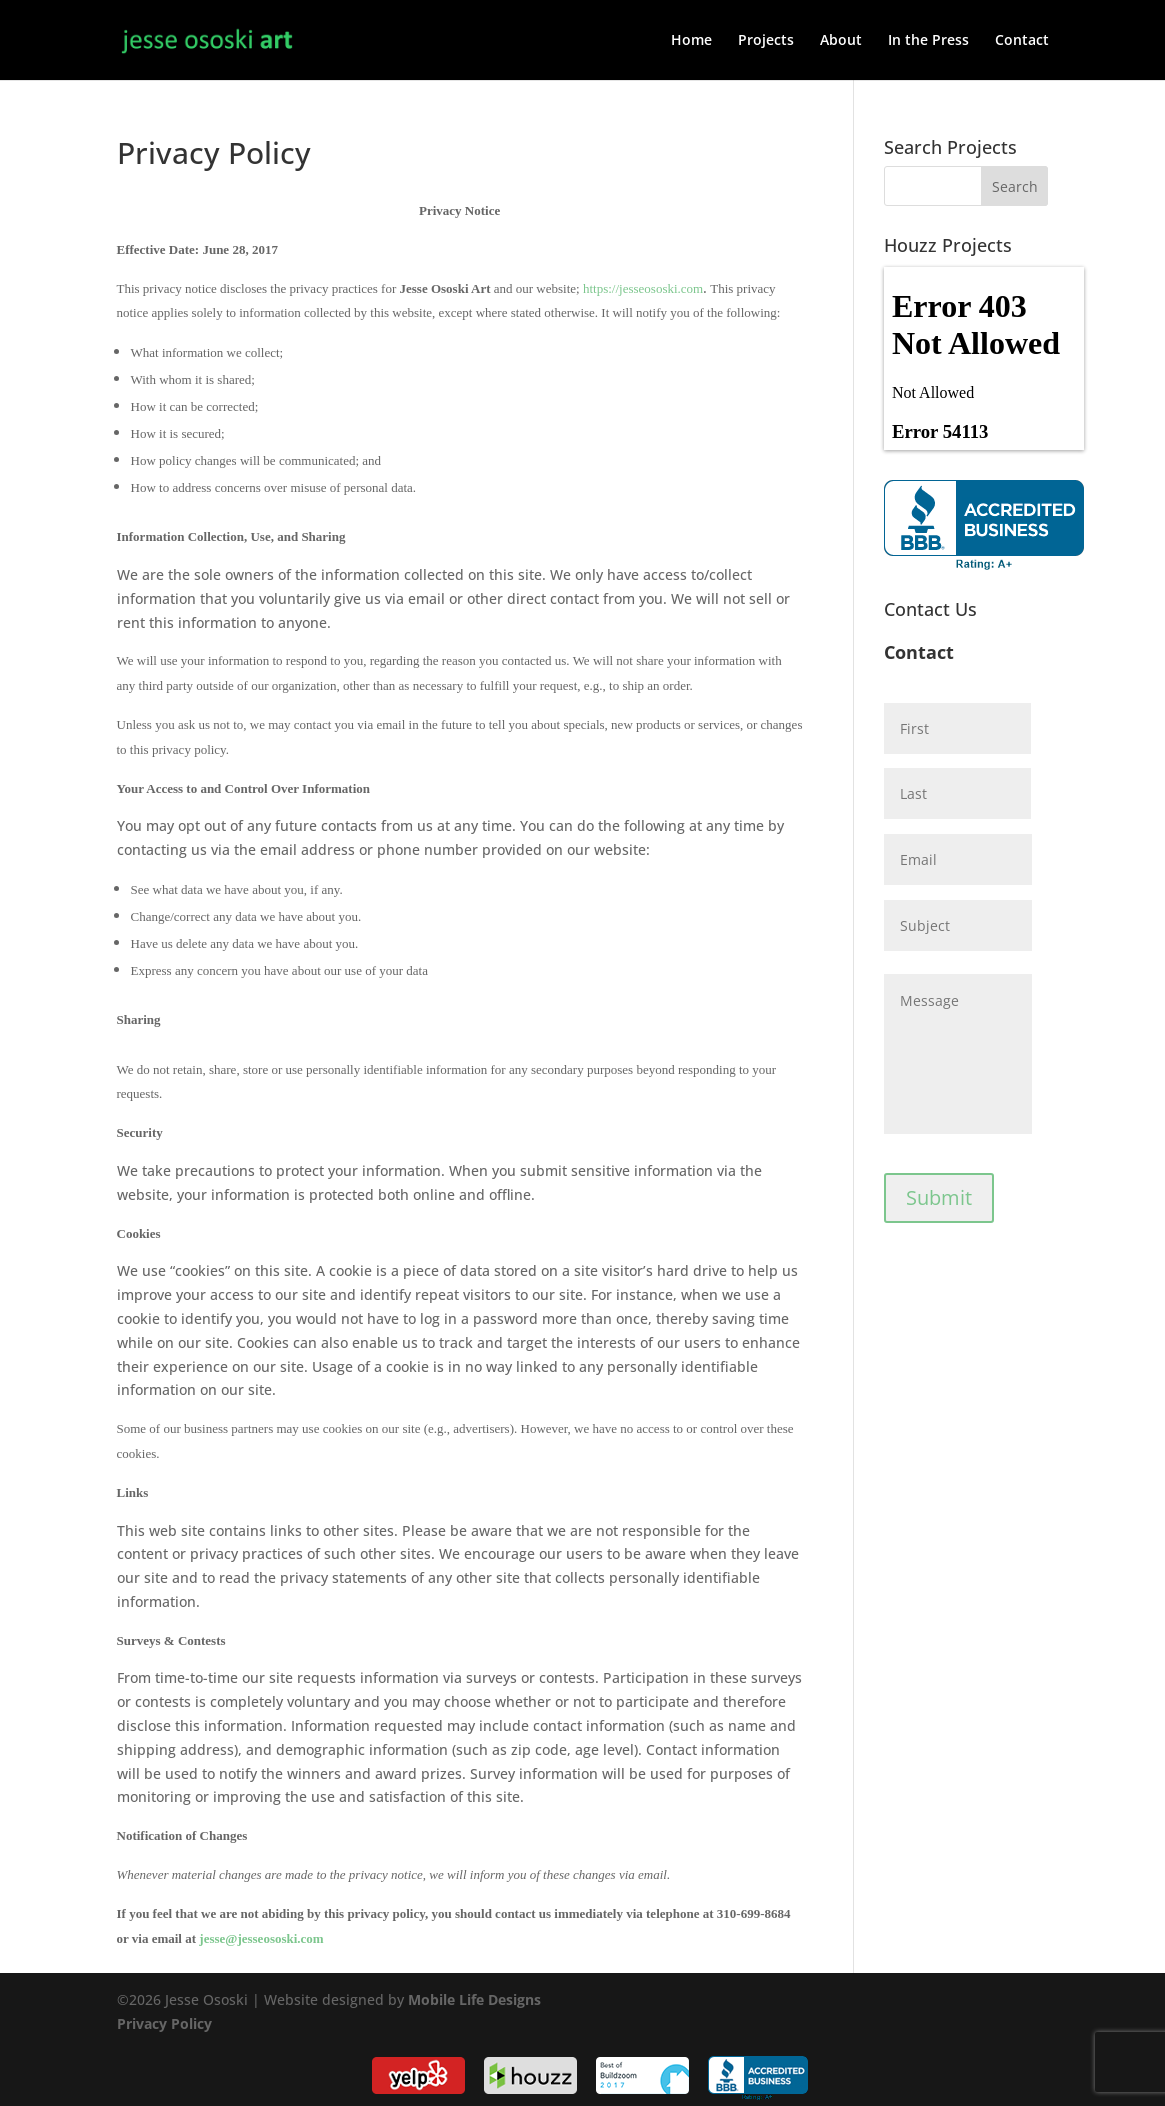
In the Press (928, 41)
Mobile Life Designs (474, 1999)
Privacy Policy (164, 2023)
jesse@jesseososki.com (261, 1938)
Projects (766, 41)
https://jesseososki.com (643, 288)
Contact (1022, 41)
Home (691, 41)
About (841, 41)
